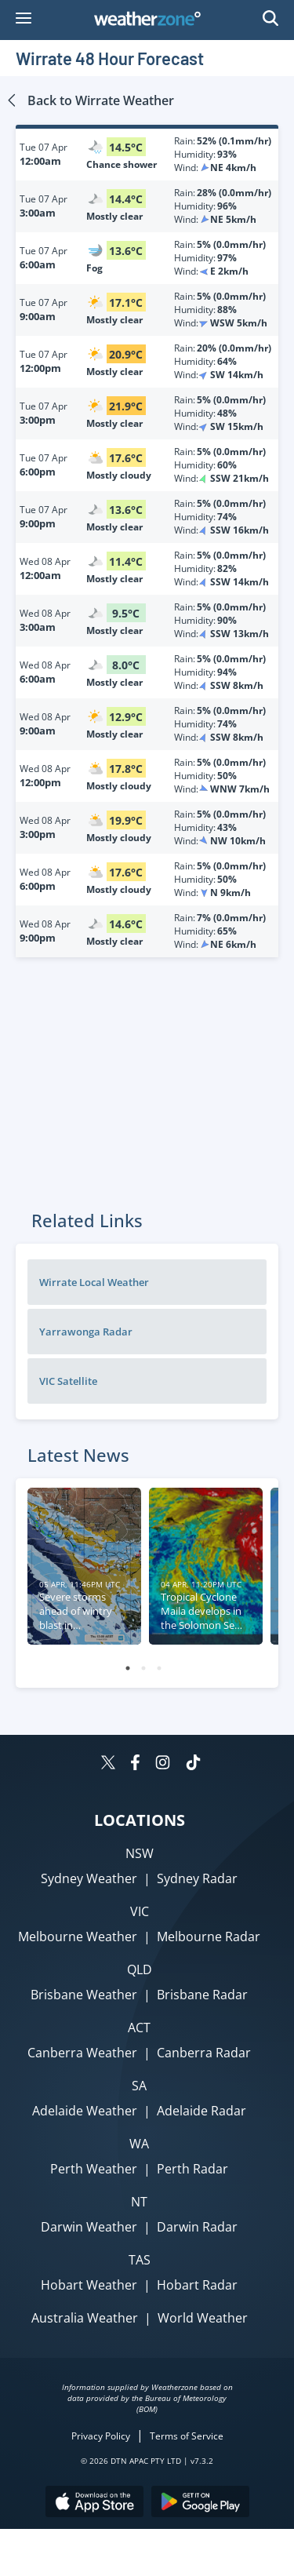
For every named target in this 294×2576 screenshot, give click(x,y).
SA (139, 2085)
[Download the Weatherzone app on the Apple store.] (94, 2503)
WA (139, 2143)
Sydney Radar (197, 1878)
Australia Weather (84, 2317)
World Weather (203, 2317)
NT (139, 2201)
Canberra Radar (204, 2052)
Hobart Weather (89, 2285)
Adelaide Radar (201, 2110)
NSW (139, 1853)
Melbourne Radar (208, 1936)
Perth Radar (192, 2168)
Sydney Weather (89, 1878)
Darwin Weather (89, 2226)
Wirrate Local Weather (94, 1282)
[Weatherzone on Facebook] (135, 1764)
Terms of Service (186, 2436)
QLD (139, 1969)
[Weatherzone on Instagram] (162, 1764)
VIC (139, 1911)
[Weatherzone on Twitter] (108, 1764)
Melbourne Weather (77, 1936)
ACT (139, 2027)
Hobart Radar (197, 2285)
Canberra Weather (82, 2052)
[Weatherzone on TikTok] (193, 1764)
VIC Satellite (68, 1381)
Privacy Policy (100, 2436)
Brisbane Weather (84, 1994)
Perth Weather (93, 2168)
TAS (140, 2259)
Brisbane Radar (202, 1994)
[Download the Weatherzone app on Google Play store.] (200, 2503)
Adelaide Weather (84, 2110)
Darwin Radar (197, 2226)
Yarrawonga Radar (85, 1331)
